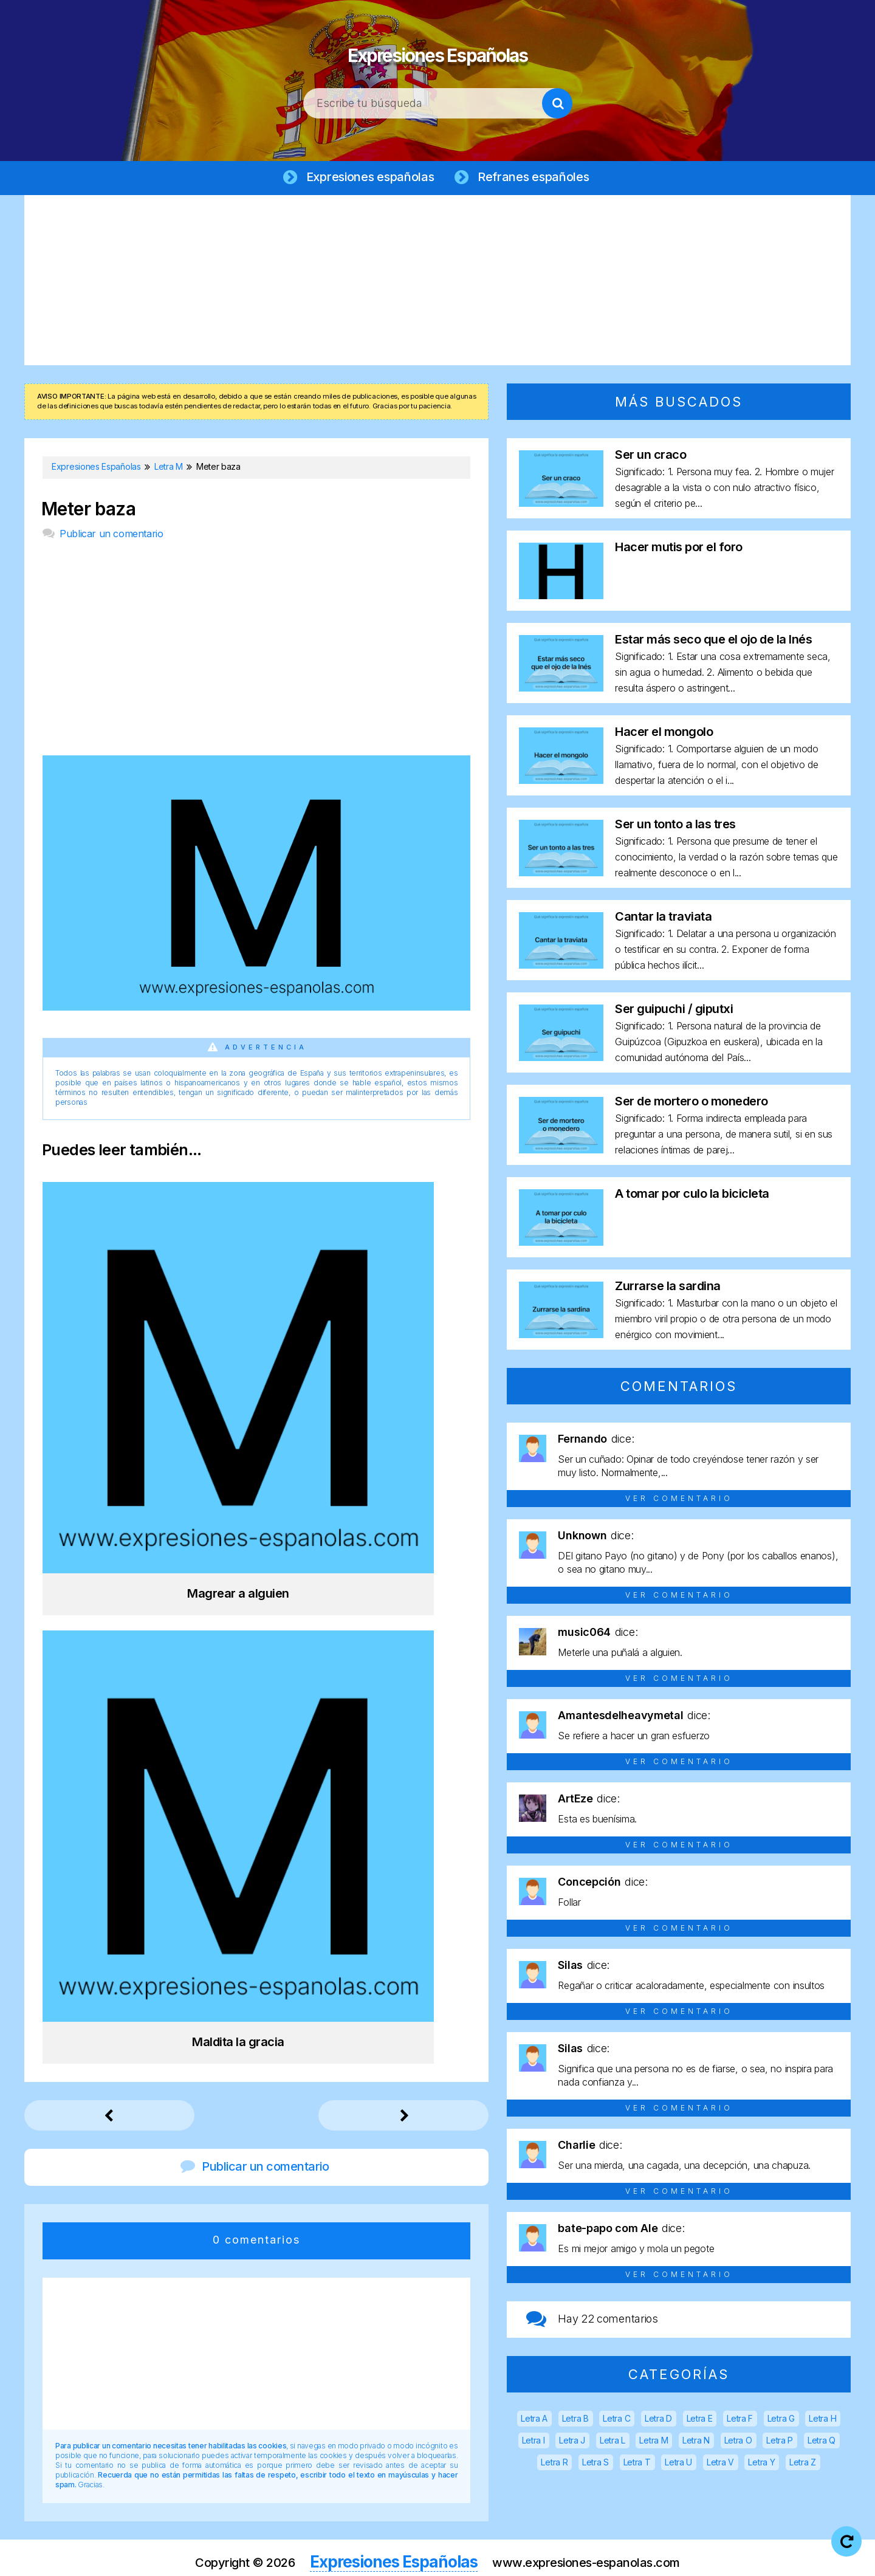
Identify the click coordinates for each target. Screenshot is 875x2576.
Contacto (679, 2557)
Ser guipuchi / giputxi (674, 1011)
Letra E (700, 2421)
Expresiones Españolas (438, 48)
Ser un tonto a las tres (675, 826)
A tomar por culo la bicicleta (692, 1196)
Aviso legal (378, 2557)
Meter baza (88, 511)
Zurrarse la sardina (668, 1288)
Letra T (637, 2464)
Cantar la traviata (663, 919)
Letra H (822, 2421)
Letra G (781, 2421)
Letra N (696, 2442)
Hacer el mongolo (664, 734)
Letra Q (822, 2442)
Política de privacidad (476, 2557)
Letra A (534, 2421)
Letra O (738, 2442)
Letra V (720, 2464)
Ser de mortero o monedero (691, 1103)
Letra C (616, 2421)
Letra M (653, 2442)
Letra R (554, 2464)
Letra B (575, 2421)
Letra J (572, 2442)
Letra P (779, 2442)
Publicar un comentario (111, 536)
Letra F (740, 2421)
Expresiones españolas (368, 177)
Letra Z (802, 2464)
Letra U (678, 2464)
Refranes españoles (536, 177)
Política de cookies (591, 2557)
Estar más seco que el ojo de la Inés (713, 641)
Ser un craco (650, 457)
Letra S (595, 2464)
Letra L (612, 2442)
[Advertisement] (437, 282)
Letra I (533, 2442)
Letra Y (761, 2464)
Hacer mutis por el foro (679, 549)
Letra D (658, 2421)
